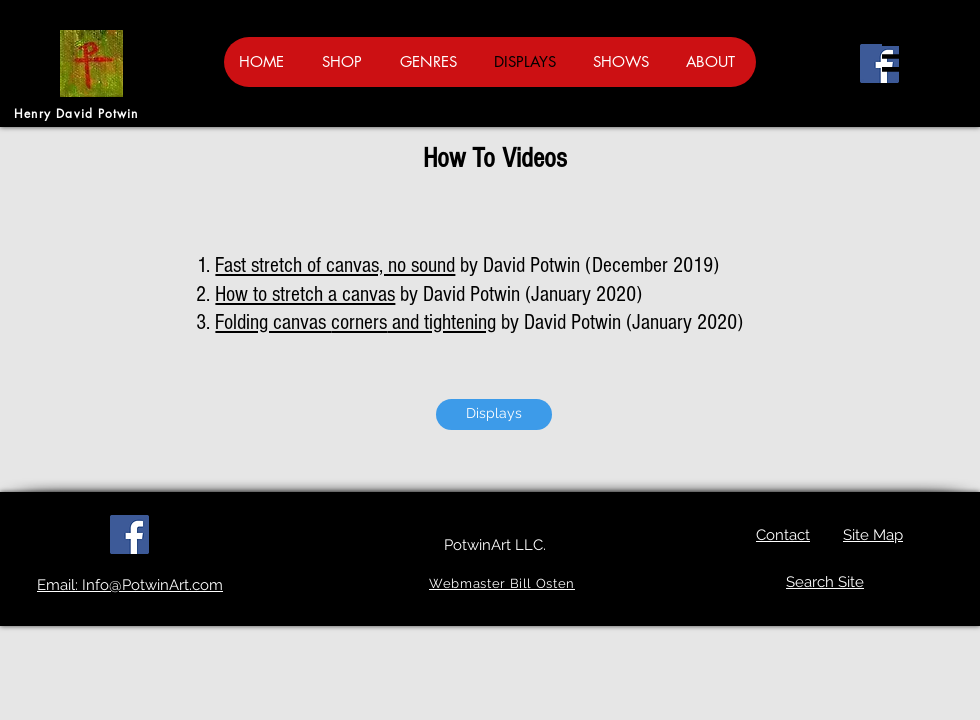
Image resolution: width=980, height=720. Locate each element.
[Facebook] (879, 63)
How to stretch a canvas (305, 294)
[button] (899, 56)
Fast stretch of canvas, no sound (335, 265)
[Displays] (494, 414)
